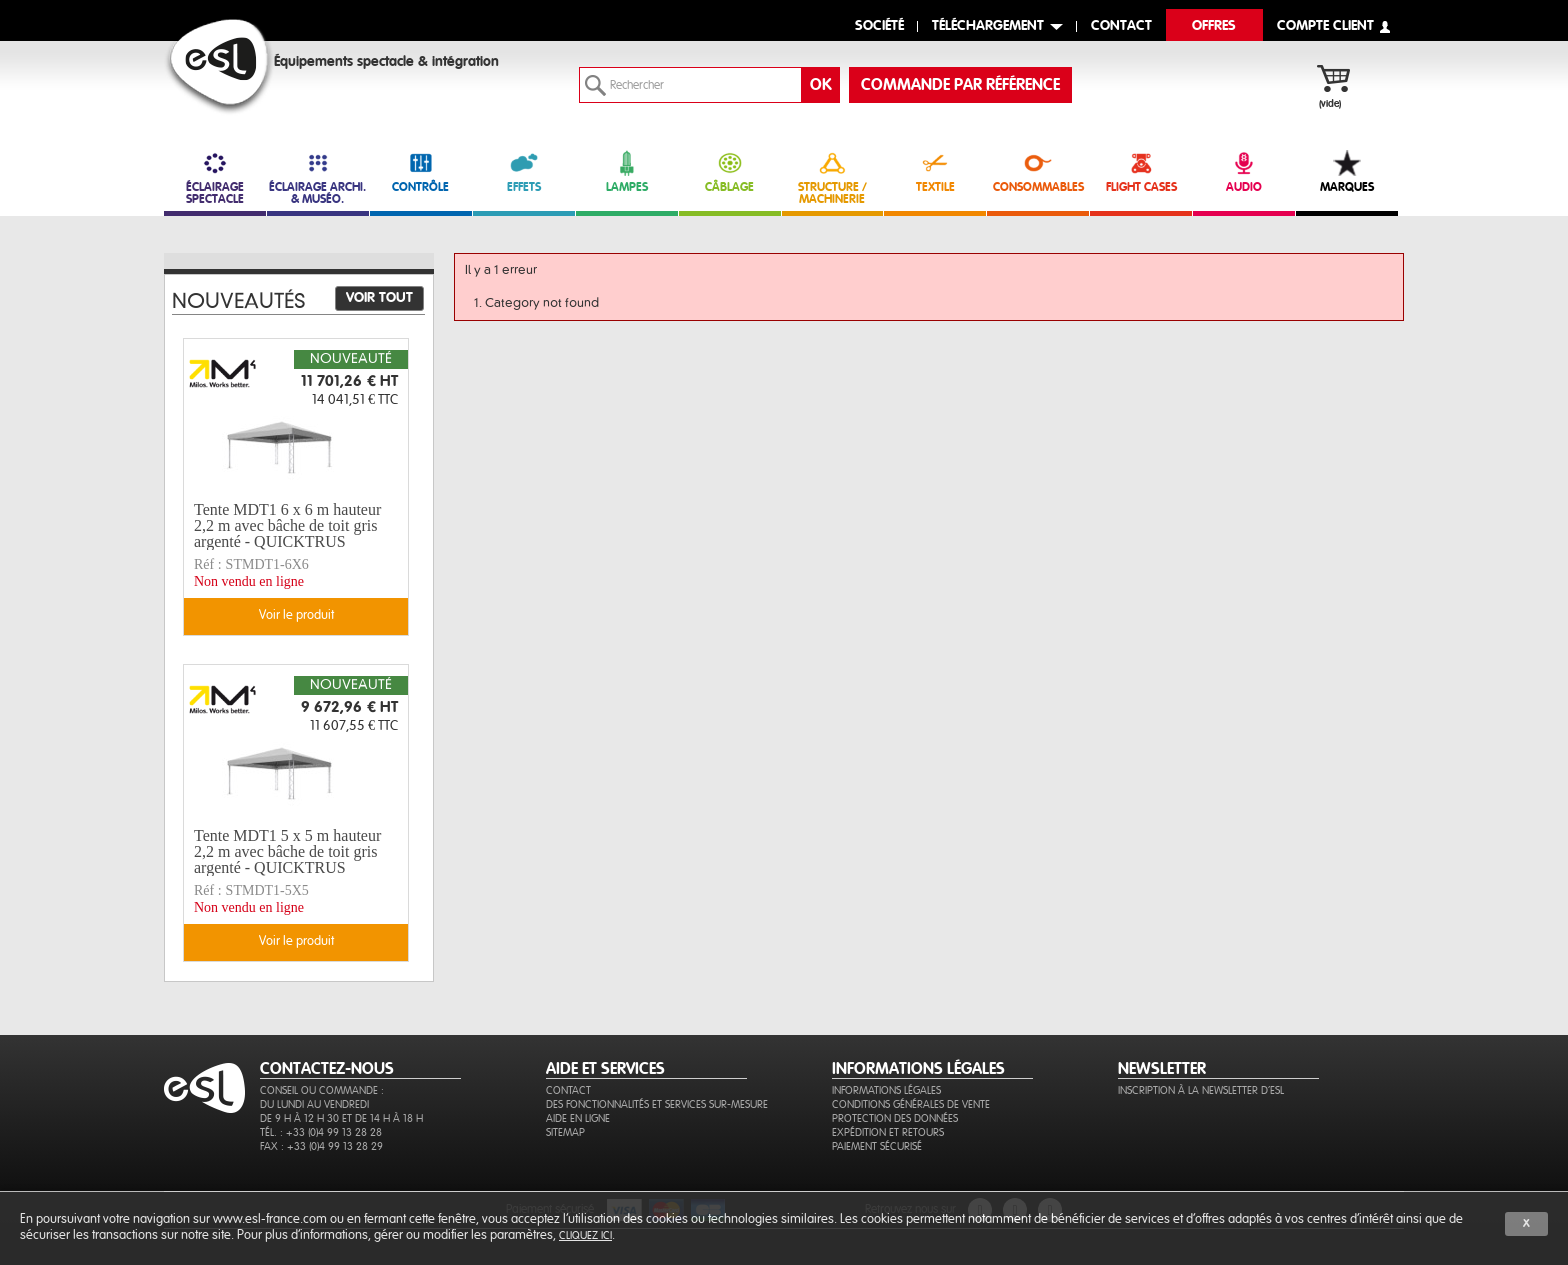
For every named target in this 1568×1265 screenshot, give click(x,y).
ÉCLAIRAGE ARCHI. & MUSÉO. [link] (318, 177)
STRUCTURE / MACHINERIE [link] (833, 177)
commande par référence (960, 85)
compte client (1325, 26)
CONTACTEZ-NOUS (327, 1069)
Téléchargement (988, 26)
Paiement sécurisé (877, 1146)
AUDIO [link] (1244, 171)
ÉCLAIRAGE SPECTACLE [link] (215, 177)
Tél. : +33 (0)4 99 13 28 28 (321, 1132)
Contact (568, 1090)
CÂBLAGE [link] (730, 171)
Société (879, 26)
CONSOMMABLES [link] (1038, 171)
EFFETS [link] (524, 171)
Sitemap (565, 1132)
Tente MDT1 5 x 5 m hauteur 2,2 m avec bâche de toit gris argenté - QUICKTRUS (287, 852)
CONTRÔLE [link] (421, 171)
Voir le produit (296, 615)
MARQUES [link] (1347, 171)
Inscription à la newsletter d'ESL (1201, 1090)
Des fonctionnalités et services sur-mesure (657, 1104)
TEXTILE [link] (935, 171)
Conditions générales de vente (911, 1104)
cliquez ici (585, 1235)
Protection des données (895, 1118)
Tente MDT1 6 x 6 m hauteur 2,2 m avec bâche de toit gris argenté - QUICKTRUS (287, 526)
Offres (1214, 26)
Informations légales (886, 1090)
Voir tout (379, 298)
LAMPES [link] (627, 171)
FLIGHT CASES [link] (1141, 171)
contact (1121, 26)
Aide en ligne (578, 1118)
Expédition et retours (888, 1132)
